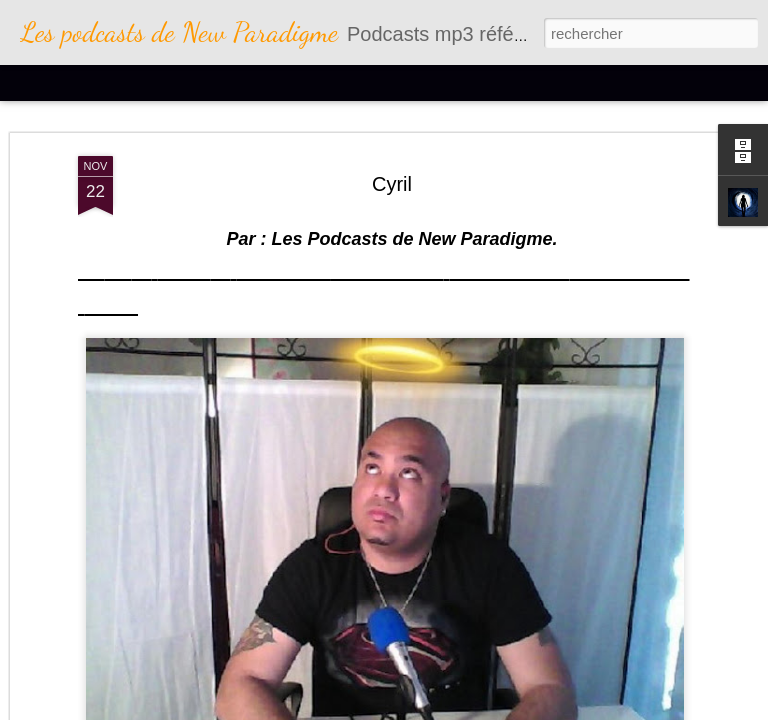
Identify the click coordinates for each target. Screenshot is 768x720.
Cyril (392, 180)
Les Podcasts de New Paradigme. (411, 235)
